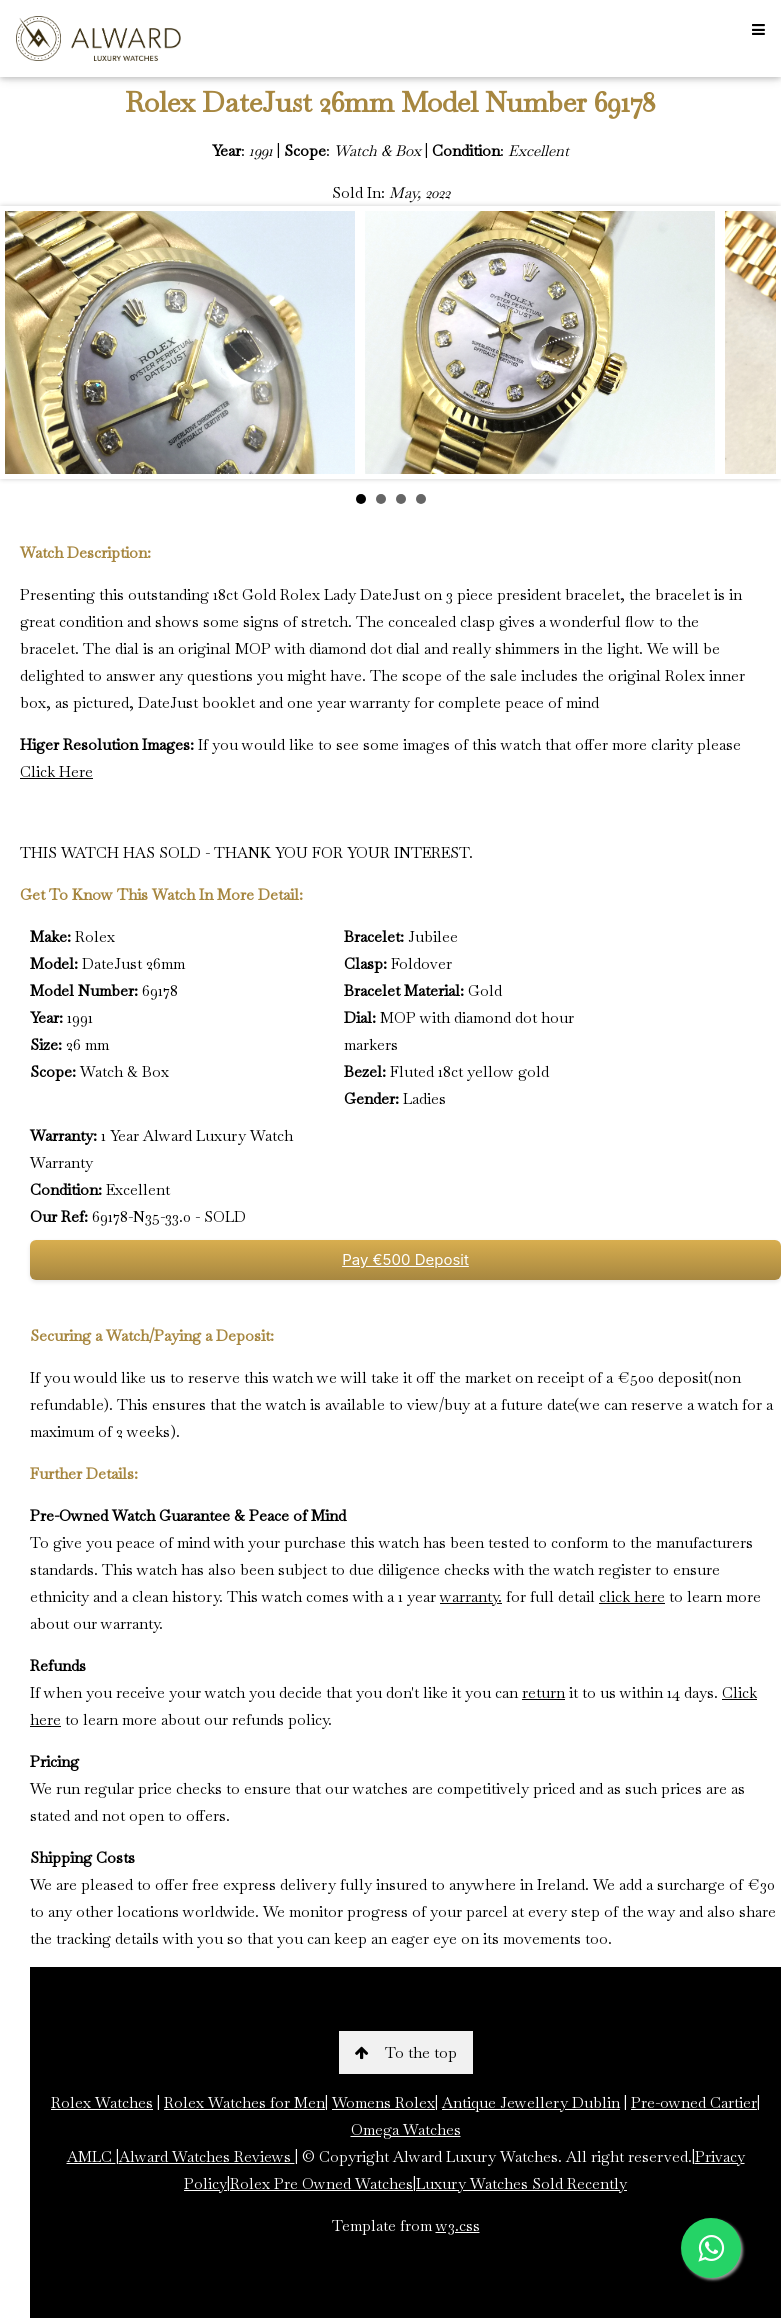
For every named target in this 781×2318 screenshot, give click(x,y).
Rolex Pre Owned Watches (321, 2183)
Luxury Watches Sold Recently (521, 2183)
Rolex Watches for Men (244, 2102)
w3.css (458, 2225)
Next (750, 343)
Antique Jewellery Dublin (531, 2102)
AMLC (91, 2156)
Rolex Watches (102, 2102)
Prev (31, 343)
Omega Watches (406, 2129)
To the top (406, 2052)
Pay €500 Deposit (405, 1259)
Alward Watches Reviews (207, 2156)
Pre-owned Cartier (694, 2102)
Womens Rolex (383, 2102)
